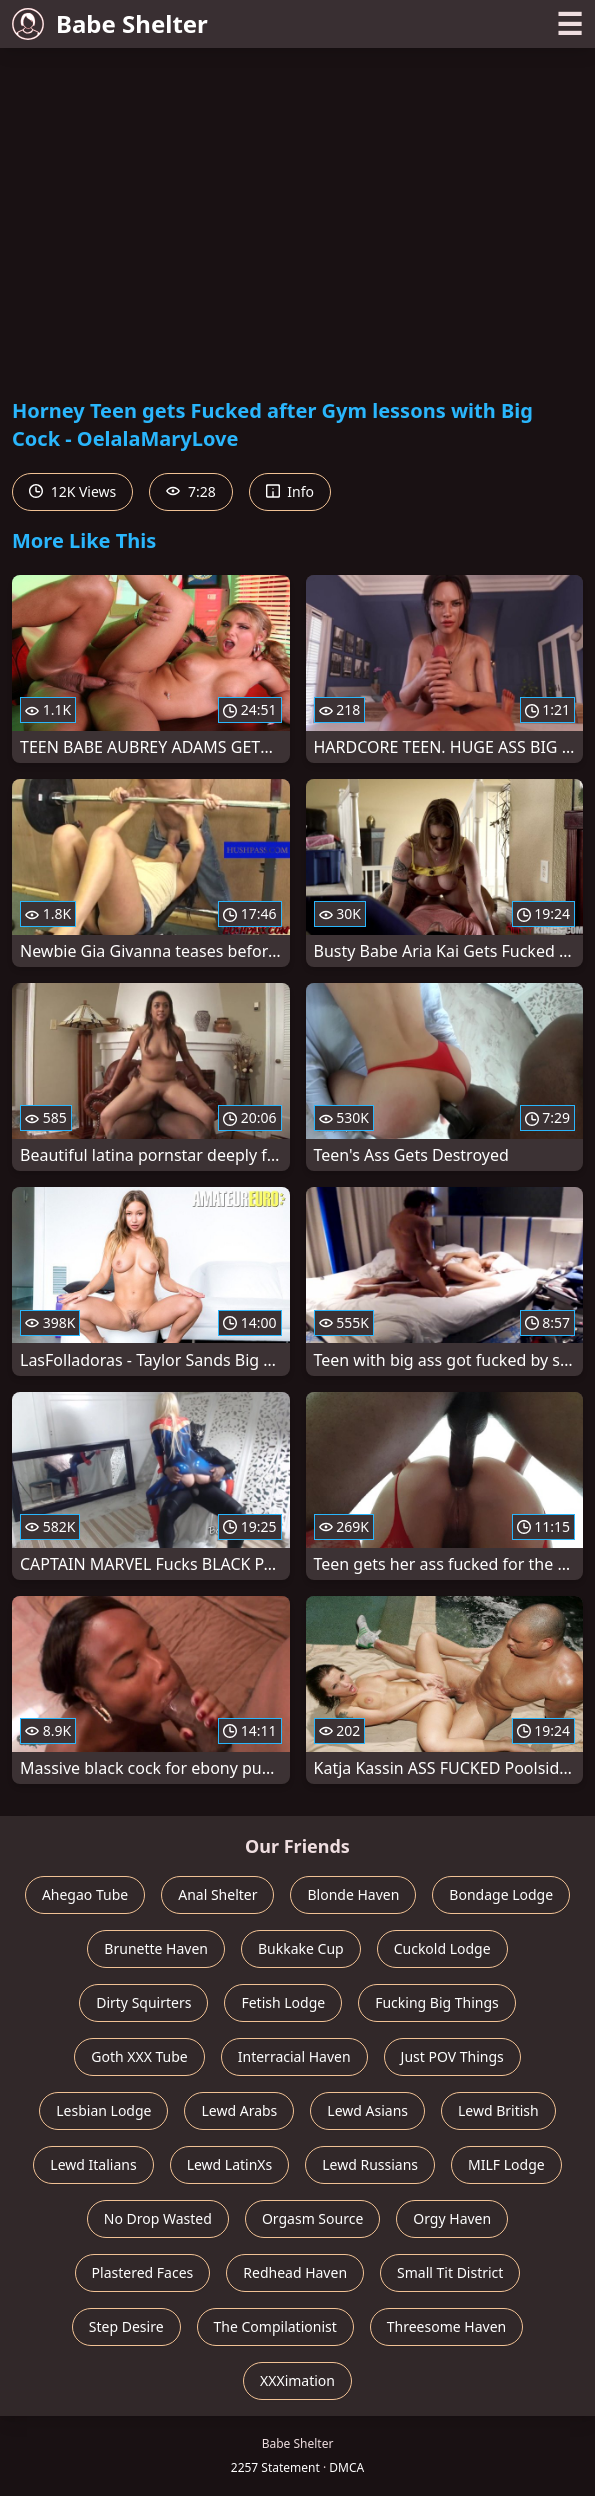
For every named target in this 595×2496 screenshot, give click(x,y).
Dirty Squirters (143, 2002)
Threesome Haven (446, 2326)
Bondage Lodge (501, 1894)
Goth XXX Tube (139, 2056)
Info (290, 491)
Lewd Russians (370, 2164)
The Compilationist (275, 2326)
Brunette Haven (156, 1948)
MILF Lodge (506, 2164)
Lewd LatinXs (230, 2164)
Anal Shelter (217, 1894)
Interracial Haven (294, 2056)
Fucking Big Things (437, 2002)
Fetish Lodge (283, 2002)
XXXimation (297, 2380)
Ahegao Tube (85, 1894)
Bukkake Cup (301, 1948)
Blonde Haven (353, 1894)
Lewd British (498, 2110)
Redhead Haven (295, 2272)
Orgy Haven (452, 2218)
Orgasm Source (312, 2218)
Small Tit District (450, 2272)
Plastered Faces (143, 2272)
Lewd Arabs (239, 2110)
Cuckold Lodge (442, 1948)
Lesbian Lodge (103, 2110)
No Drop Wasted (158, 2218)
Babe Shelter (110, 23)
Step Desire (126, 2326)
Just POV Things (452, 2056)
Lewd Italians (93, 2164)
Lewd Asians (367, 2110)
